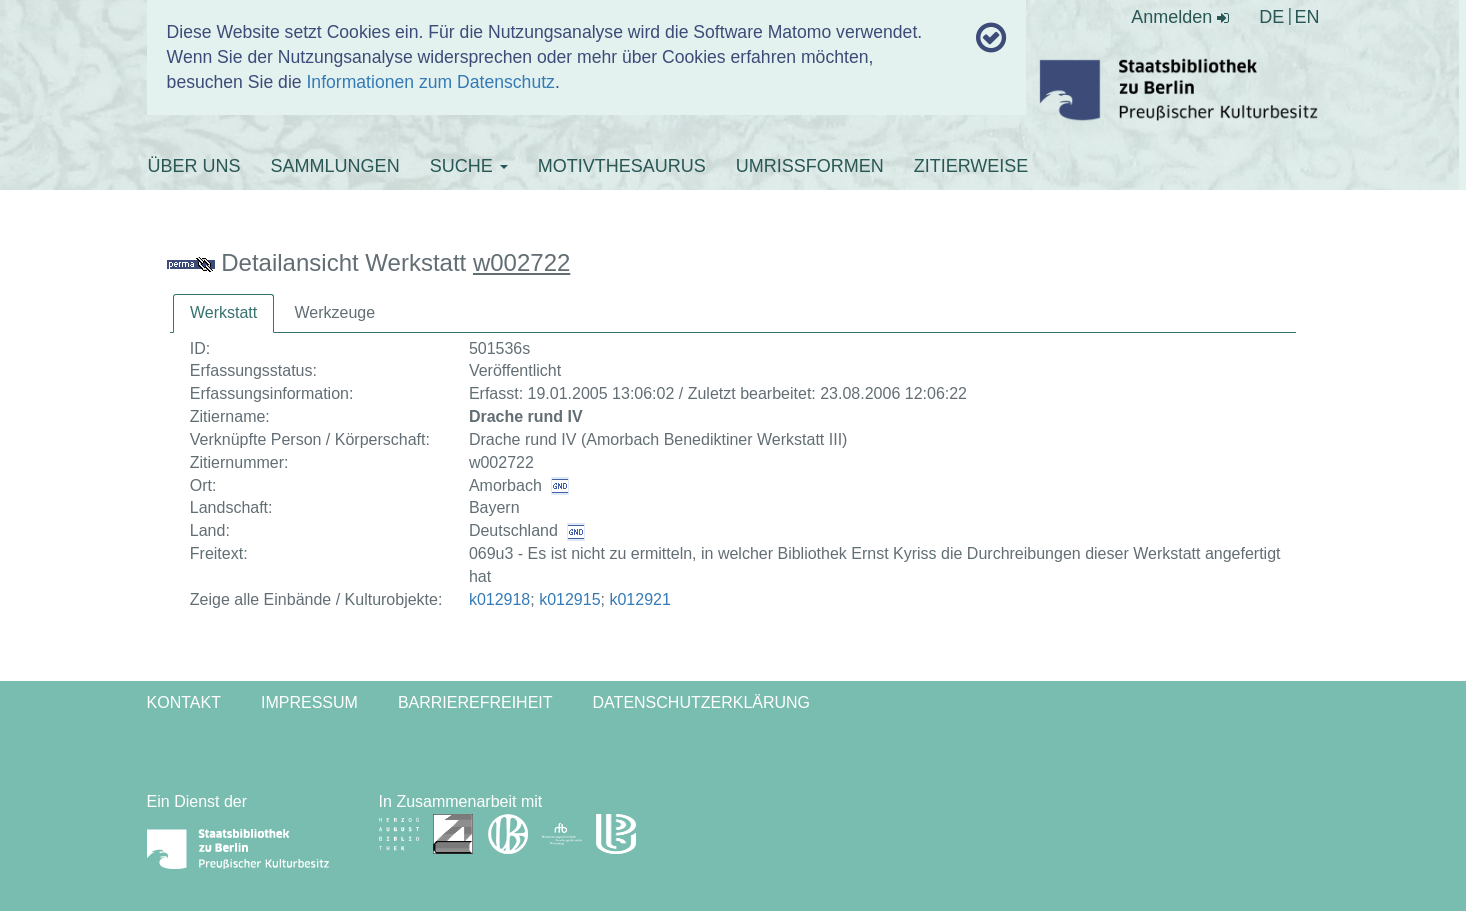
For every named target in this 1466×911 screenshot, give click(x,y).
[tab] (223, 313)
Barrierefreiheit (475, 702)
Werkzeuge (334, 312)
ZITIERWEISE (971, 166)
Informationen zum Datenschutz (430, 82)
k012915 (569, 599)
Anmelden (1180, 17)
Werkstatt (223, 312)
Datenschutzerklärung (702, 702)
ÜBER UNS (194, 166)
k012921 (639, 599)
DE (1271, 17)
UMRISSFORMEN (810, 166)
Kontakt (184, 702)
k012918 (499, 599)
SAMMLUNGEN (335, 166)
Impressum (309, 702)
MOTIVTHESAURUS (622, 166)
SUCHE (469, 166)
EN (1306, 17)
